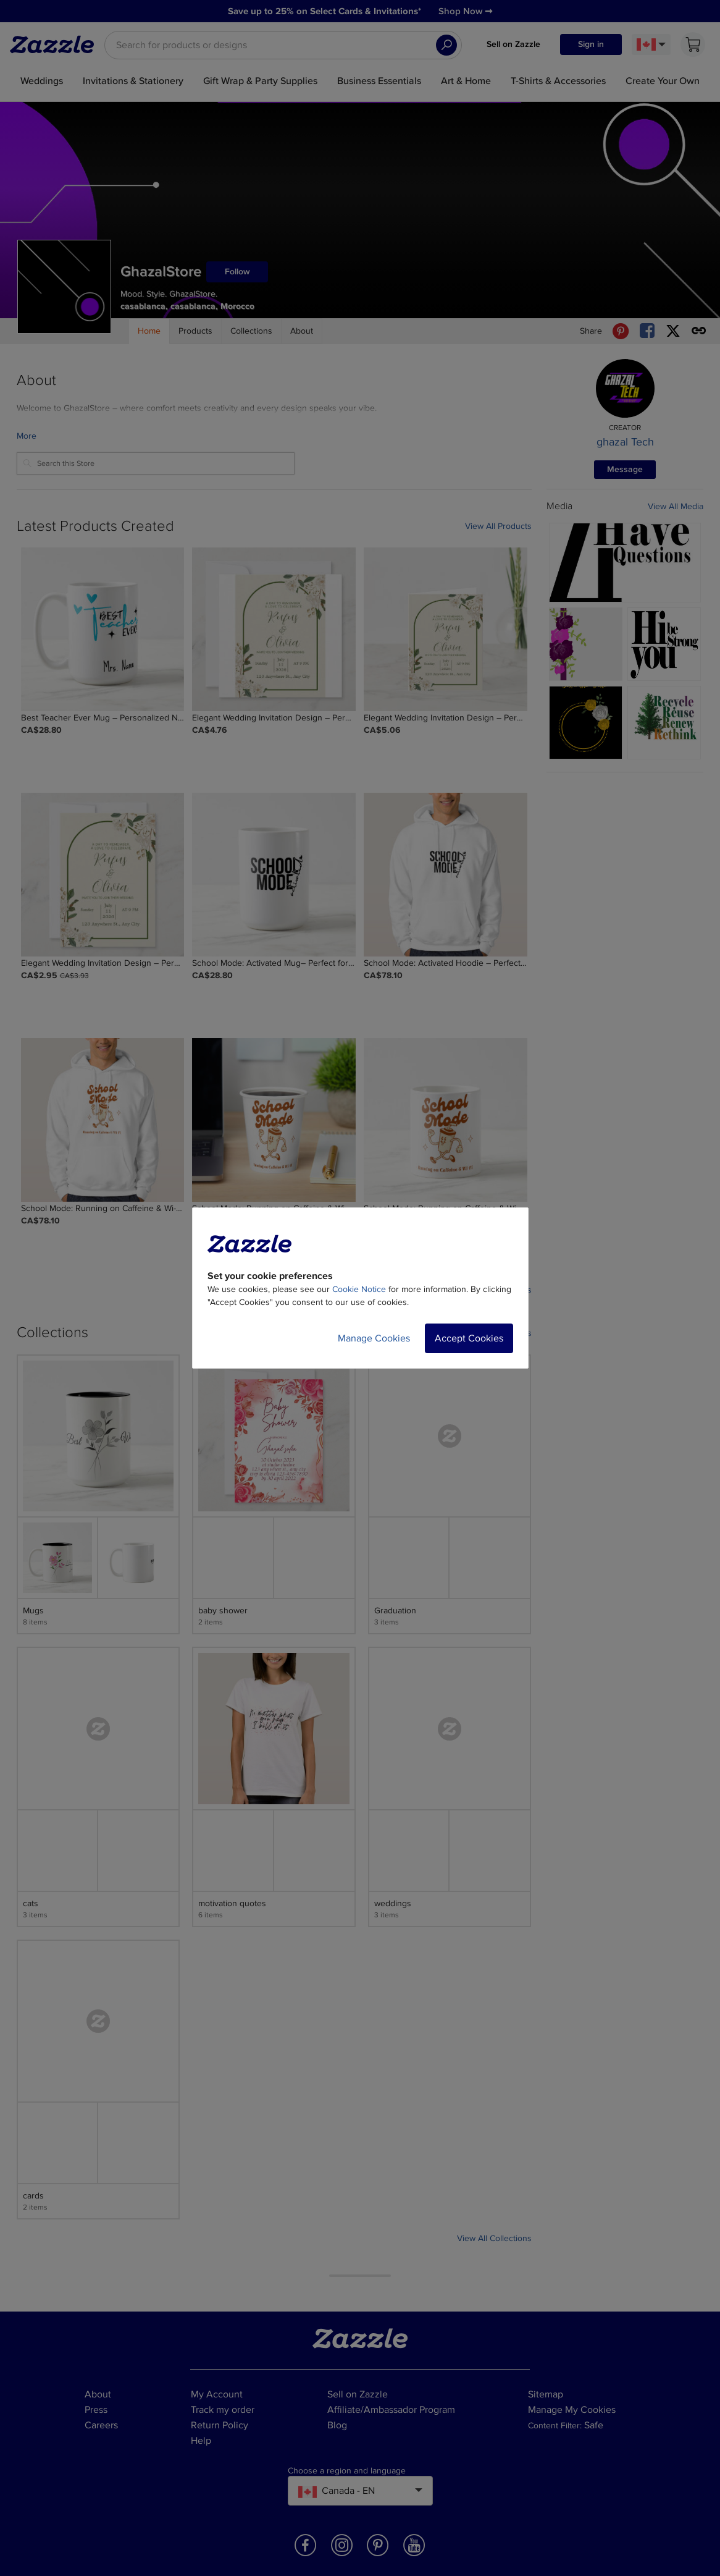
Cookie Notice (359, 1289)
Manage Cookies (374, 1338)
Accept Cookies (469, 1338)
